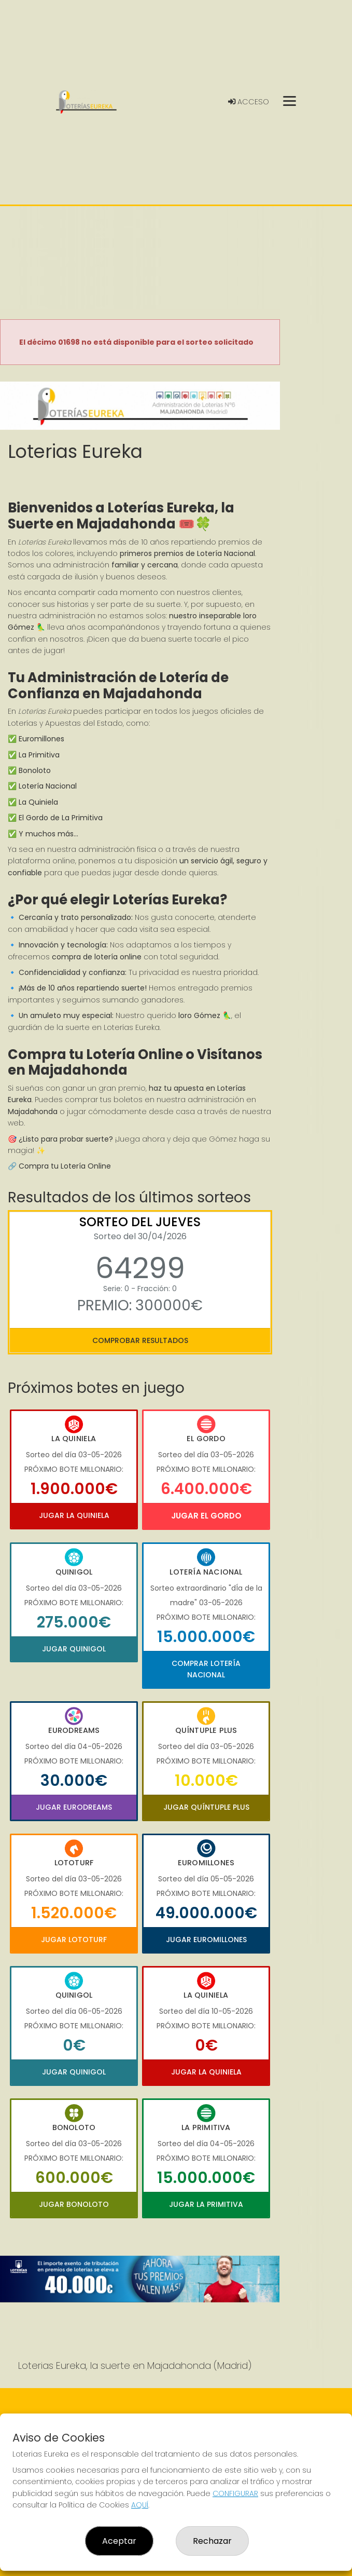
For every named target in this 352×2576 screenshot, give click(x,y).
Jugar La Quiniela (74, 1515)
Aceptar (119, 2541)
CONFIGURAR (235, 2493)
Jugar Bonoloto (74, 2204)
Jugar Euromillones (206, 1939)
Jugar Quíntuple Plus (206, 1807)
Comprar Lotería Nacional (206, 1669)
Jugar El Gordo (206, 1515)
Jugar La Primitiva (206, 2204)
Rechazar (212, 2541)
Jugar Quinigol (74, 1649)
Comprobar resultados (140, 1340)
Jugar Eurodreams (74, 1807)
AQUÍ (139, 2505)
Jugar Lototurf (74, 1939)
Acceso (248, 102)
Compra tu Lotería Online (65, 1166)
